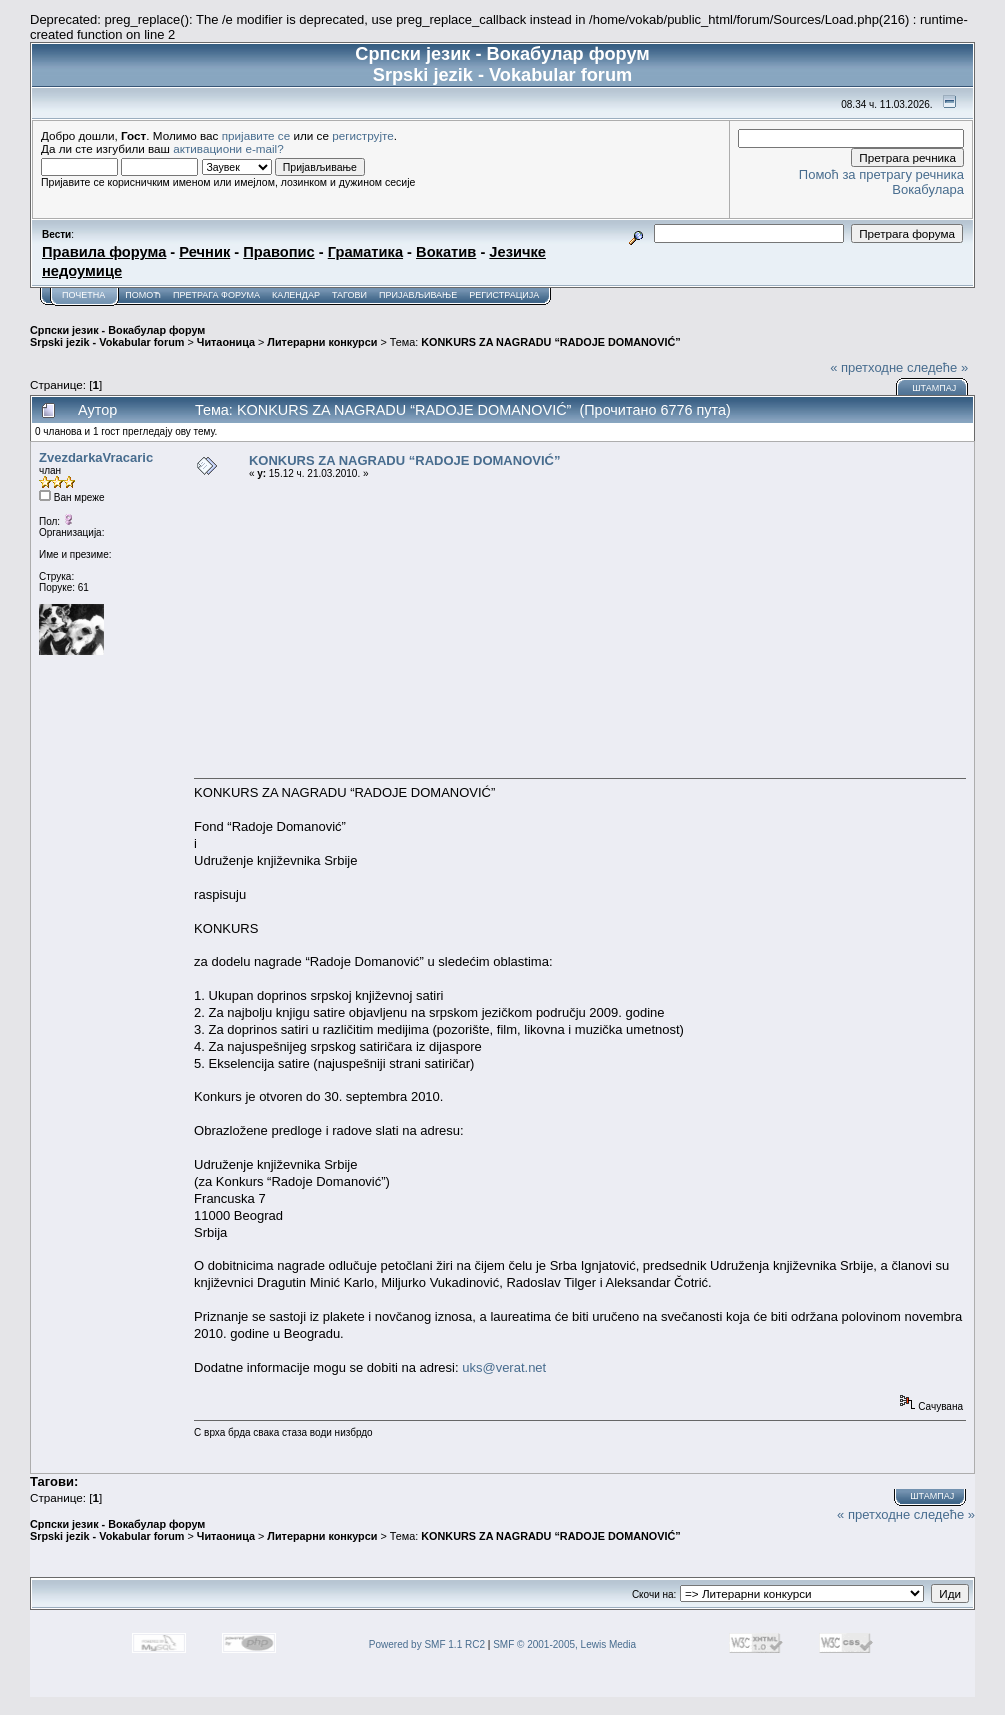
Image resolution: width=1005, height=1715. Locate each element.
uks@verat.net (504, 1367)
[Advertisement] (580, 628)
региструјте (363, 135)
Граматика (365, 252)
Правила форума (104, 252)
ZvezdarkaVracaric (96, 457)
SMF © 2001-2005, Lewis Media (564, 1644)
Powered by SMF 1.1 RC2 (427, 1644)
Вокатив (446, 252)
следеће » (937, 367)
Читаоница (226, 342)
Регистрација (504, 295)
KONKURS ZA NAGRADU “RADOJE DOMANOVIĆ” (550, 342)
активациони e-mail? (228, 148)
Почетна (83, 295)
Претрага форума (216, 295)
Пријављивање (418, 295)
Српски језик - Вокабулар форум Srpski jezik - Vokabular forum (117, 336)
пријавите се (256, 135)
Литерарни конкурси (322, 342)
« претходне (866, 367)
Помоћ (143, 295)
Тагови (349, 295)
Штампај (934, 388)
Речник (204, 252)
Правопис (278, 252)
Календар (296, 295)
